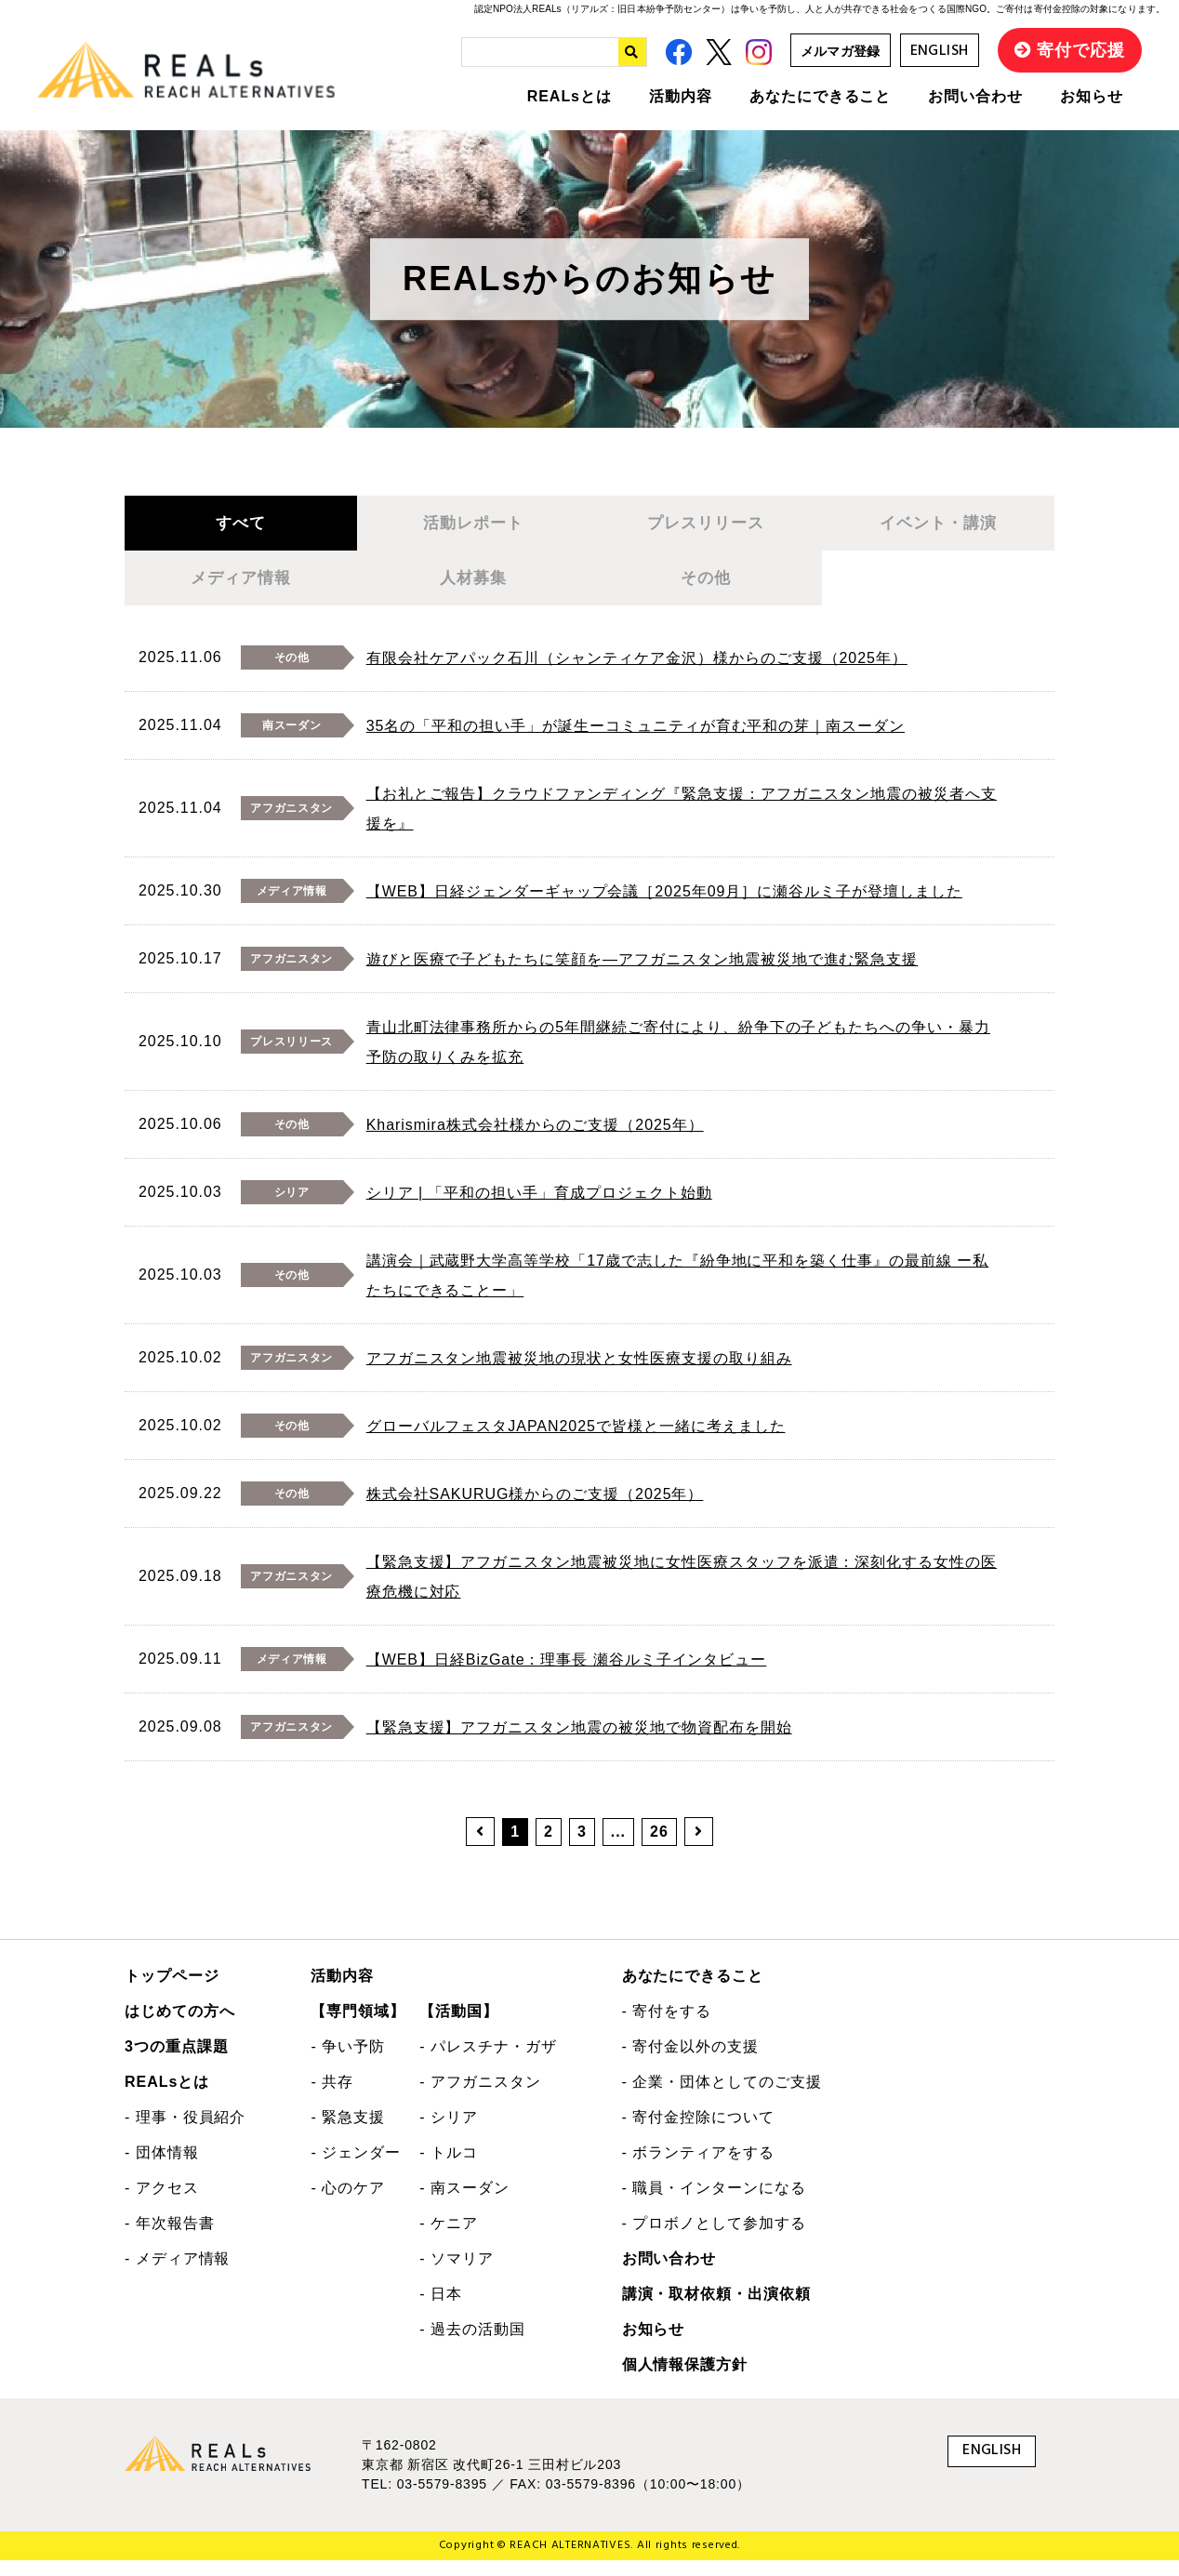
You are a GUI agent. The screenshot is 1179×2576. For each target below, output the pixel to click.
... (618, 1848)
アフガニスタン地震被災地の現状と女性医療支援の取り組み (579, 1375)
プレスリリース (705, 527)
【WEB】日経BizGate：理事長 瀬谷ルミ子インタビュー (566, 1676)
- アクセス (162, 2204)
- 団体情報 (162, 2169)
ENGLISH (939, 51)
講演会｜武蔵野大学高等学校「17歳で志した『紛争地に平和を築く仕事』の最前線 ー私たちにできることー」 (677, 1292)
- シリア (448, 2134)
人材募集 (473, 590)
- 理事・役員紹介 (185, 2134)
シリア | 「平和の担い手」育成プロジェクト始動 (539, 1209)
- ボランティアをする (698, 2169)
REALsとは (569, 96)
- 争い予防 (348, 2063)
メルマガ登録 (841, 51)
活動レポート (473, 527)
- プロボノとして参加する (714, 2240)
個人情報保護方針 (685, 2381)
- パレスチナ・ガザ (487, 2063)
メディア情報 (241, 590)
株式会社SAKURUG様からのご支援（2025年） (535, 1511)
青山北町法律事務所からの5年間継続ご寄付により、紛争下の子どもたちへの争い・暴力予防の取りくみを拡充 (678, 1059)
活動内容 (680, 96)
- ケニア (448, 2240)
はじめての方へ (180, 2028)
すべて (240, 527)
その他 (705, 590)
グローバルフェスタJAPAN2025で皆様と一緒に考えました (576, 1443)
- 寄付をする (667, 2028)
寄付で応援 (1081, 50)
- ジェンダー (356, 2169)
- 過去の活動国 (471, 2346)
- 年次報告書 (170, 2240)
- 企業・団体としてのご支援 (722, 2098)
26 (659, 1848)
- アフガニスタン (479, 2098)
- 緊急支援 (348, 2134)
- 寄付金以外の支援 (690, 2063)
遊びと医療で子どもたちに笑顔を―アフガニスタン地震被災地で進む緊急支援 (642, 976)
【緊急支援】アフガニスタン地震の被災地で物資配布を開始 (579, 1744)
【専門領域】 (358, 2028)
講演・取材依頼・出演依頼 (717, 2310)
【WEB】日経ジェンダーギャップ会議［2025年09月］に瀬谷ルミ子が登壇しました (664, 908)
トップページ (172, 1992)
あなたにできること (820, 96)
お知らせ (1091, 96)
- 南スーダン (464, 2204)
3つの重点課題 (177, 2063)
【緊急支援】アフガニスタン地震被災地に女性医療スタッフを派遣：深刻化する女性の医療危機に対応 (681, 1593)
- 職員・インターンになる (714, 2204)
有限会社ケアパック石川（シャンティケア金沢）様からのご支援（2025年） (636, 675)
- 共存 (332, 2098)
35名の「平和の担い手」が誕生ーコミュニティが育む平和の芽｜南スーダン (635, 742)
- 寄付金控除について (698, 2134)
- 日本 (440, 2310)
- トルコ (448, 2169)
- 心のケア (348, 2204)
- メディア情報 (177, 2275)
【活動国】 (458, 2028)
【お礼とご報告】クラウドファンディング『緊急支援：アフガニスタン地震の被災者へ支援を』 (681, 825)
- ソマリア (456, 2275)
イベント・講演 (938, 527)
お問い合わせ (975, 96)
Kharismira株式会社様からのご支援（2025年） (535, 1141)
